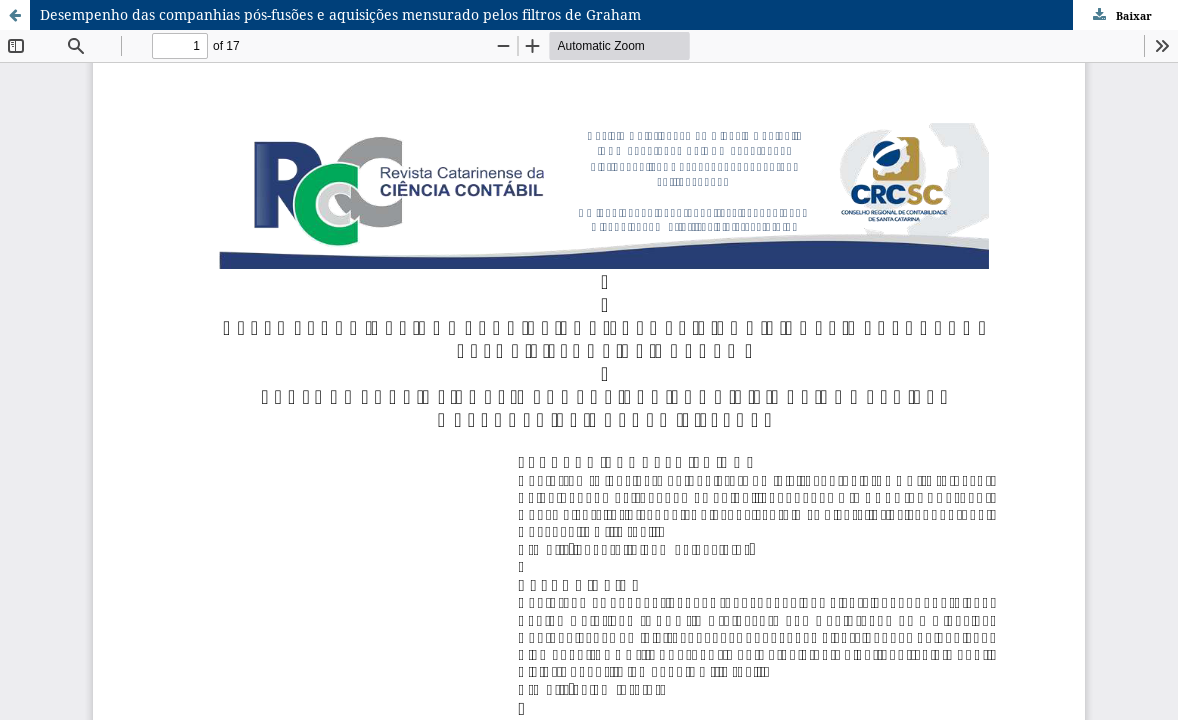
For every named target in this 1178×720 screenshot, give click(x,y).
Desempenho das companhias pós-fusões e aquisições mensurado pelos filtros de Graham (340, 14)
